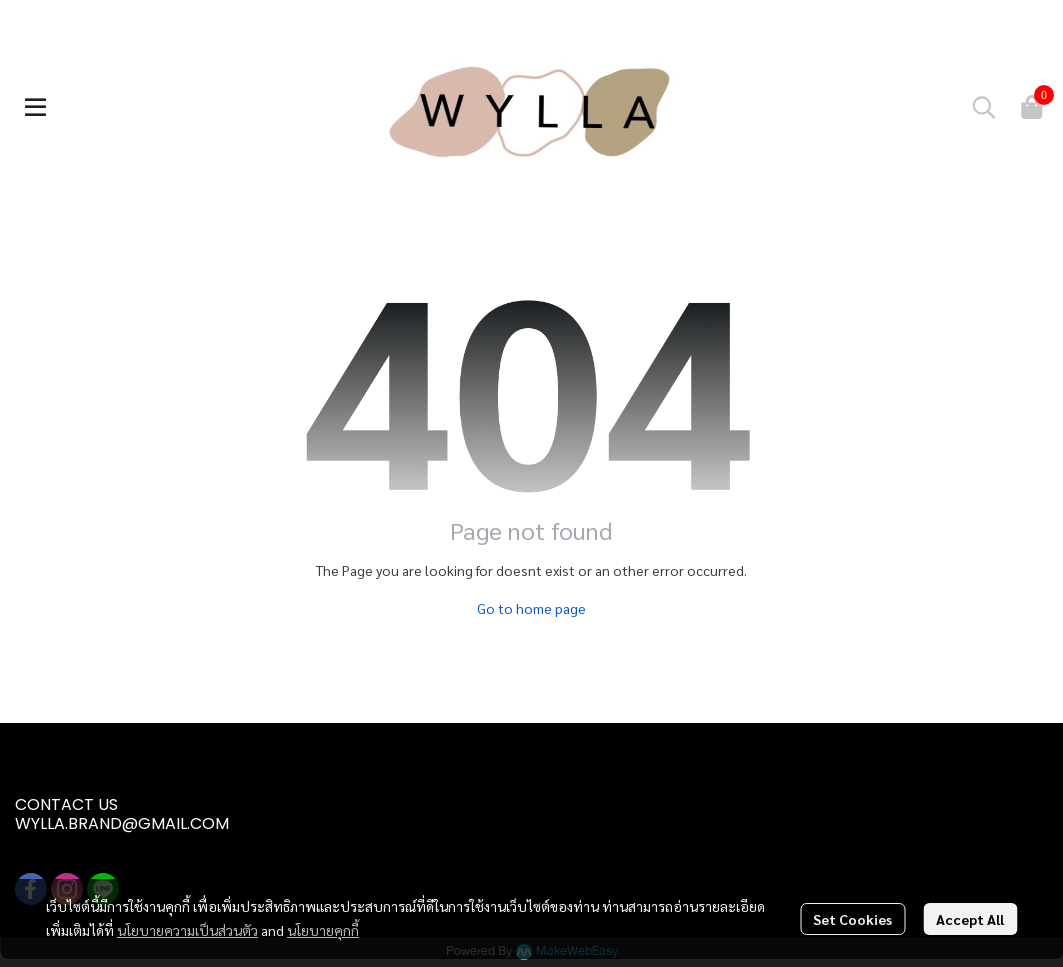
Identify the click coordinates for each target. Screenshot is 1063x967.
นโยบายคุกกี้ (323, 930)
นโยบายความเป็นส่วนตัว (187, 930)
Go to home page (531, 608)
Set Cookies (852, 919)
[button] (984, 107)
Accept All (970, 919)
